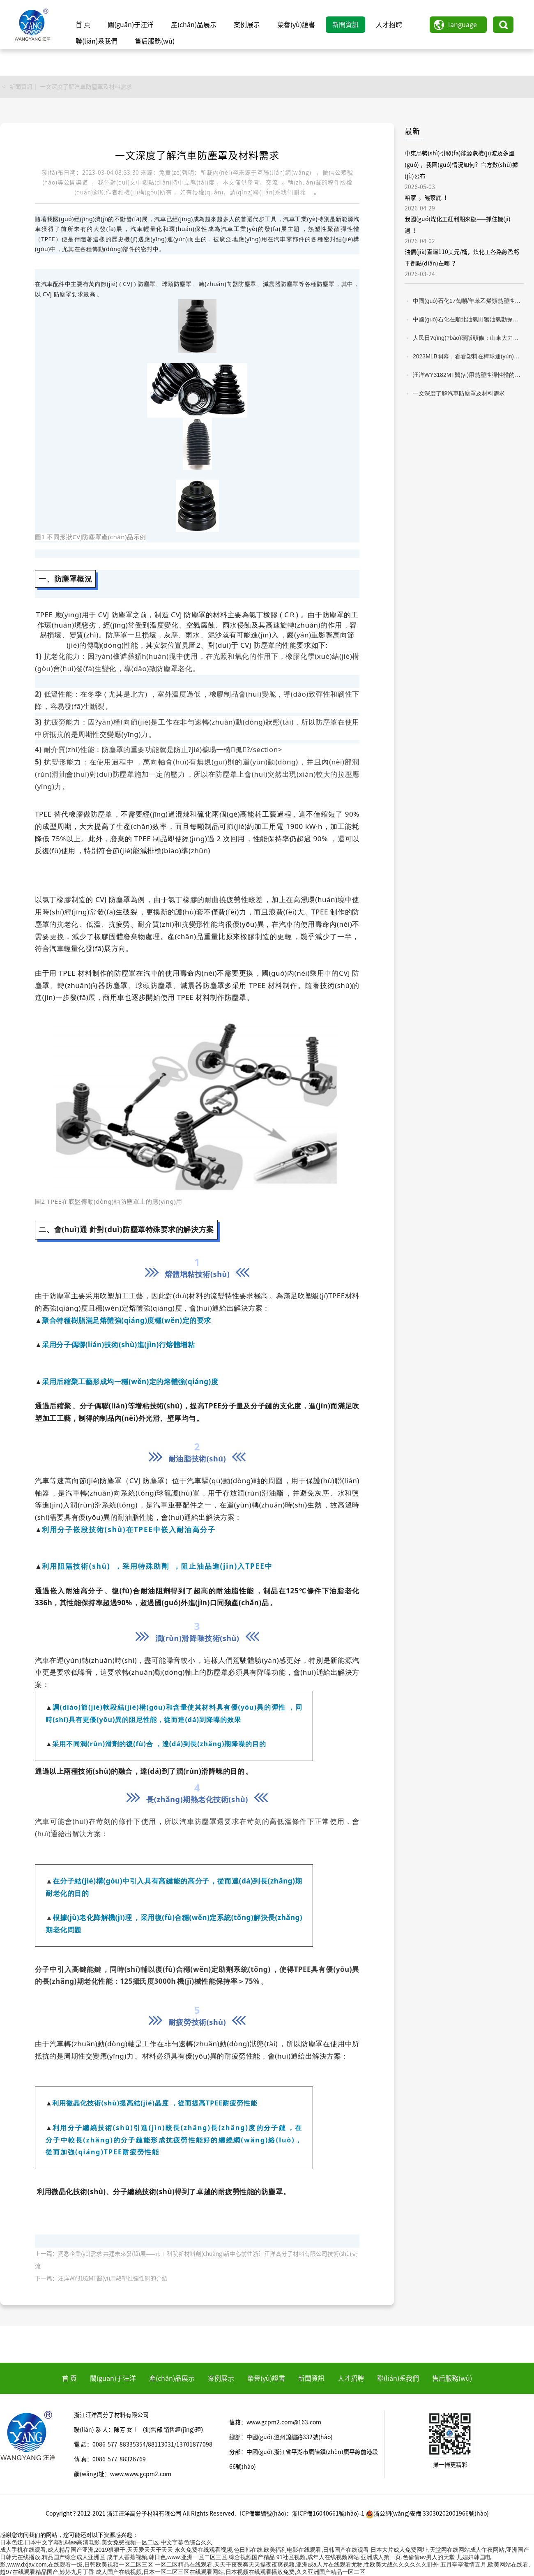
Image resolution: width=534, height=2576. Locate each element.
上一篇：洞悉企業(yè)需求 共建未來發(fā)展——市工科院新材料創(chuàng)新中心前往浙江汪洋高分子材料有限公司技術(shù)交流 (196, 2260)
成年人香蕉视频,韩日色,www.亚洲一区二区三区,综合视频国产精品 (191, 2557)
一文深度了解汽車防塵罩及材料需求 (86, 87)
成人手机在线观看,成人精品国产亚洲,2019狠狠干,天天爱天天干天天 (86, 2549)
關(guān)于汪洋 (131, 24)
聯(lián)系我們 (96, 41)
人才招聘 (389, 24)
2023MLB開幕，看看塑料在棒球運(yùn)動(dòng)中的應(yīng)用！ (468, 356)
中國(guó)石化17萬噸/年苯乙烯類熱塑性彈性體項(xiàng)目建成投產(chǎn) (468, 301)
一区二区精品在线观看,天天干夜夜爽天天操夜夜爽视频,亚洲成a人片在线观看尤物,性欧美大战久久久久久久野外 (297, 2564)
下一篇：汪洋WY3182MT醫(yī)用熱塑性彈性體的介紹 (101, 2278)
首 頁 (83, 24)
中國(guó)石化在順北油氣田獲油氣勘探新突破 (468, 319)
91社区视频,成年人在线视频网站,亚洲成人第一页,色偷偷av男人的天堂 (365, 2557)
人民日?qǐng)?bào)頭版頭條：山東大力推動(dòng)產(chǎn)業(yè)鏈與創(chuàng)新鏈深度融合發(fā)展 (468, 338)
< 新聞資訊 (17, 87)
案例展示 (247, 24)
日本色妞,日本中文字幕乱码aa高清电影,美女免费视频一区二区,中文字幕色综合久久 (106, 2542)
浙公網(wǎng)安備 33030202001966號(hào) (427, 2513)
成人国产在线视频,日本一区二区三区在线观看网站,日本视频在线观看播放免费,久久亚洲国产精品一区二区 (230, 2572)
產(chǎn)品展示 (193, 24)
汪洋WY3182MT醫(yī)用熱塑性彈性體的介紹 (468, 375)
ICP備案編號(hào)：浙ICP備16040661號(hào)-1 (302, 2513)
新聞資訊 (345, 24)
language (462, 24)
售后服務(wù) (155, 41)
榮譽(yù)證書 (296, 24)
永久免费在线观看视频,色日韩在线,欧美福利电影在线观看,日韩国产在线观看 (272, 2549)
